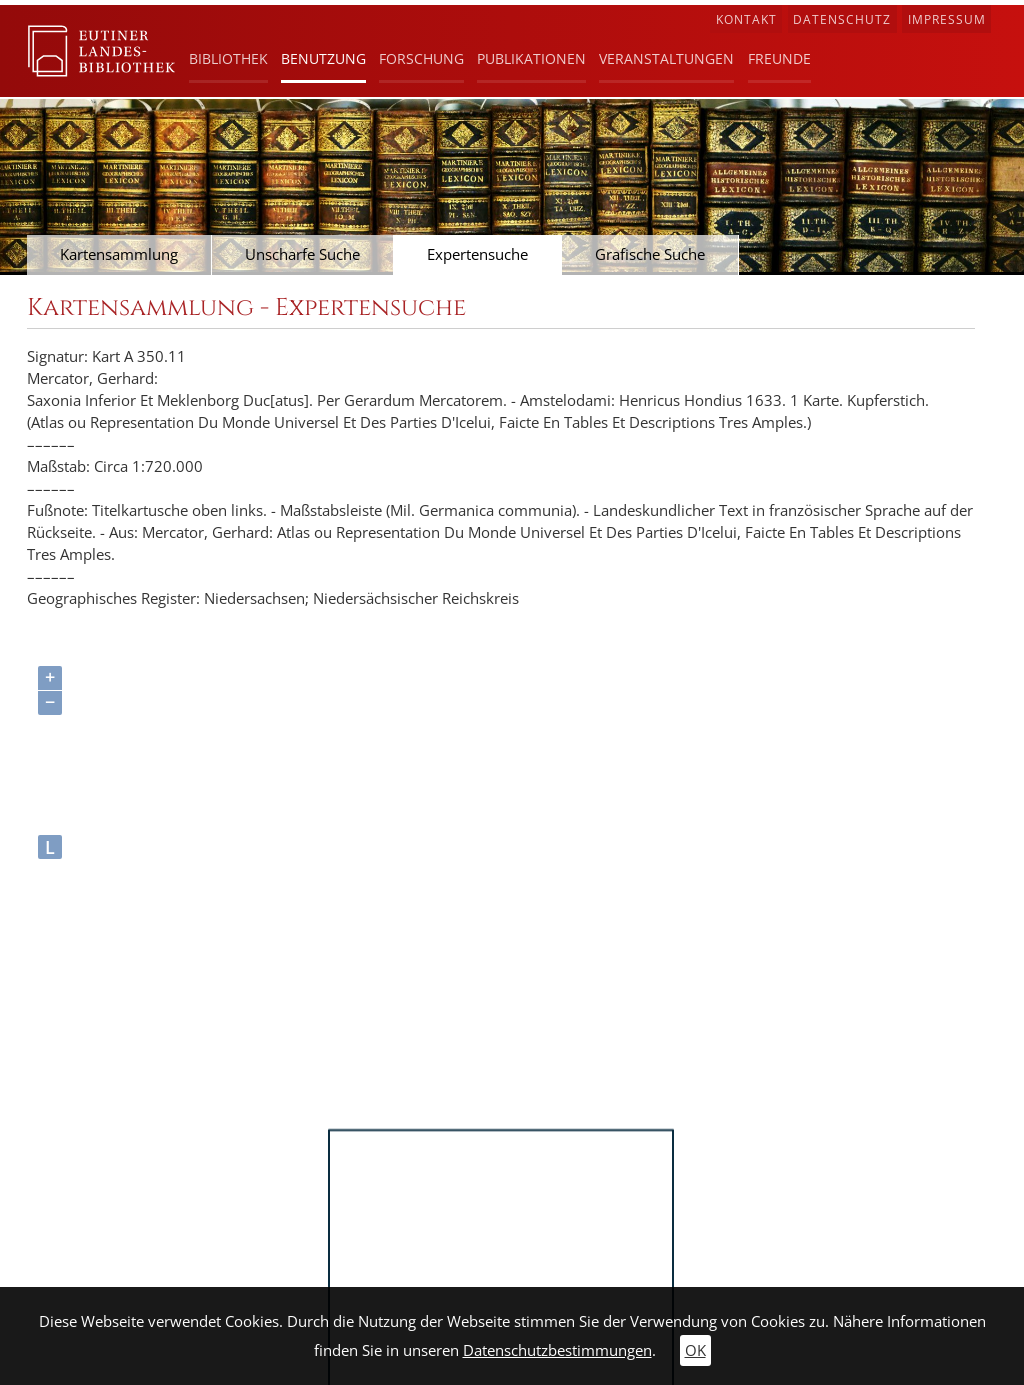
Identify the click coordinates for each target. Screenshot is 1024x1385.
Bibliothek (228, 58)
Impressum (947, 19)
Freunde (779, 58)
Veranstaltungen (666, 58)
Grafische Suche (650, 254)
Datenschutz (842, 19)
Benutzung (323, 58)
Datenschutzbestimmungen (557, 1350)
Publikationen (531, 58)
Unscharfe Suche (302, 254)
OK (695, 1350)
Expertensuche (477, 254)
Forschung (421, 58)
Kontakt (746, 19)
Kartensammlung (119, 254)
